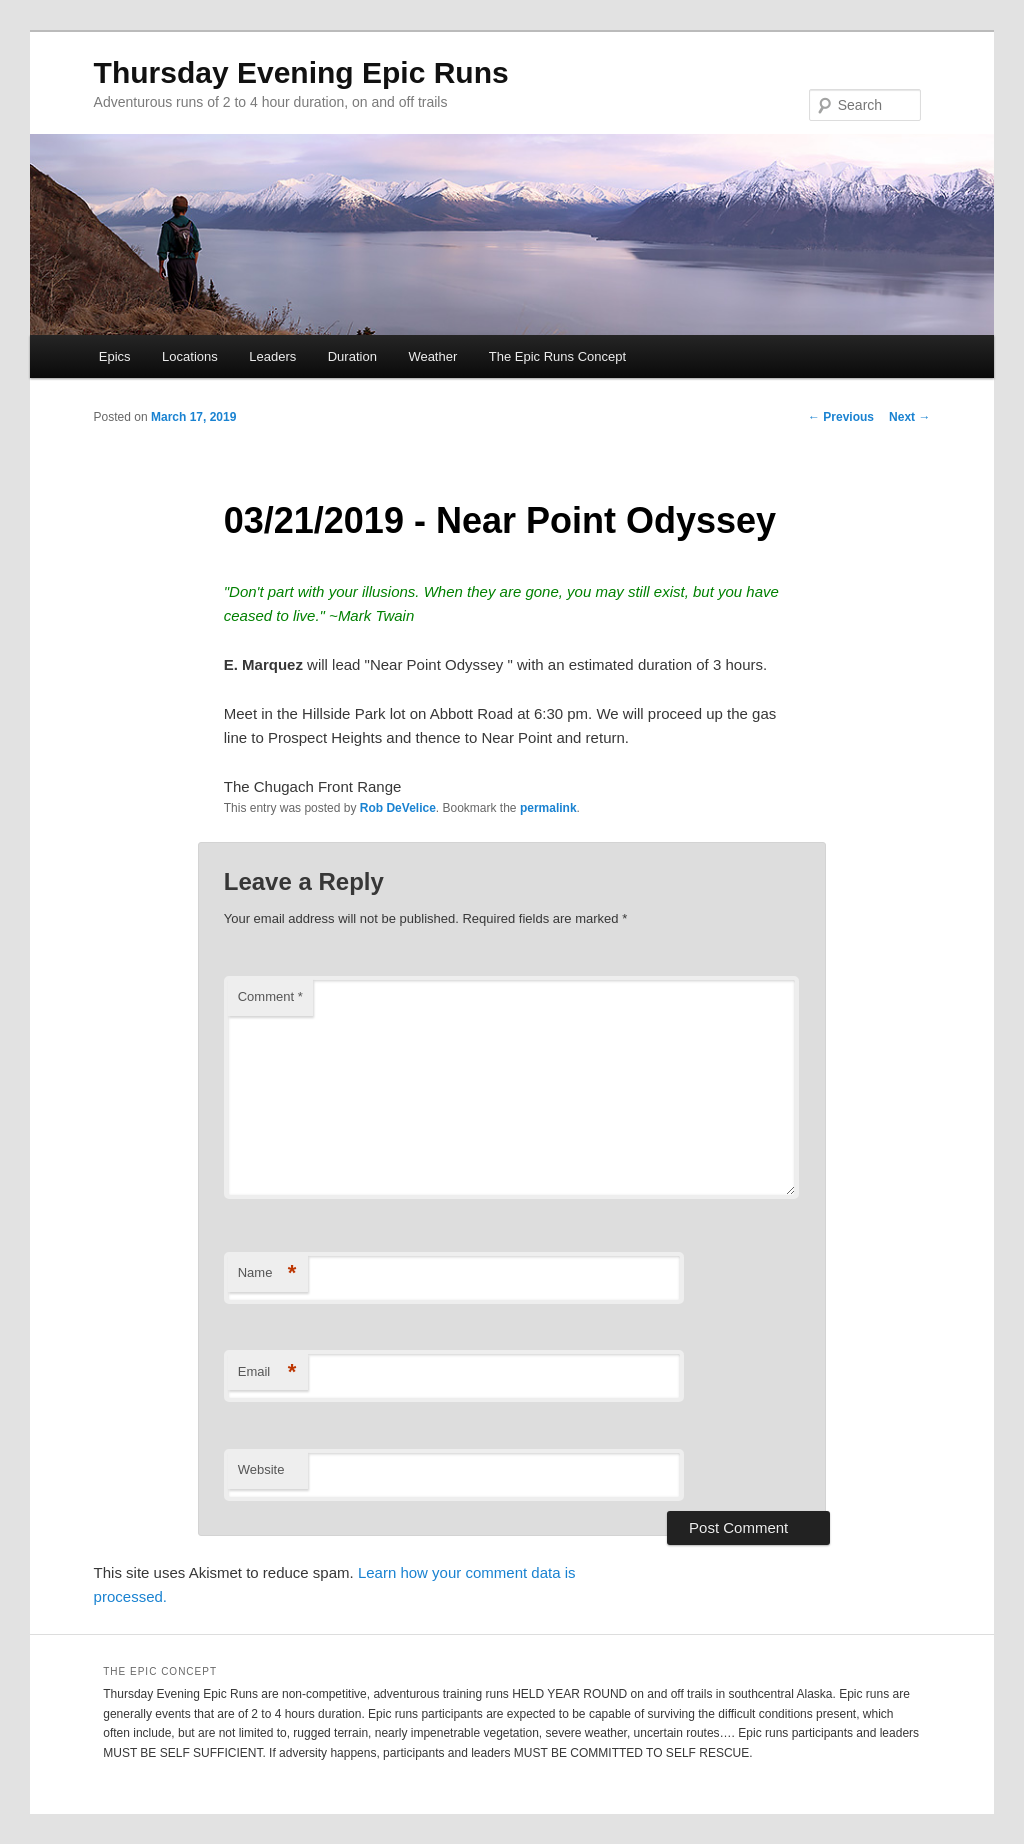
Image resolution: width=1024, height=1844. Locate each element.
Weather (432, 356)
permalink (548, 808)
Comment (270, 996)
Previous (841, 417)
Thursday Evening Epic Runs (301, 72)
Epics (115, 356)
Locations (190, 356)
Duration (352, 356)
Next (909, 417)
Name (267, 1273)
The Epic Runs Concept (557, 356)
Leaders (272, 356)
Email (267, 1372)
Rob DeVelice (398, 808)
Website (261, 1469)
